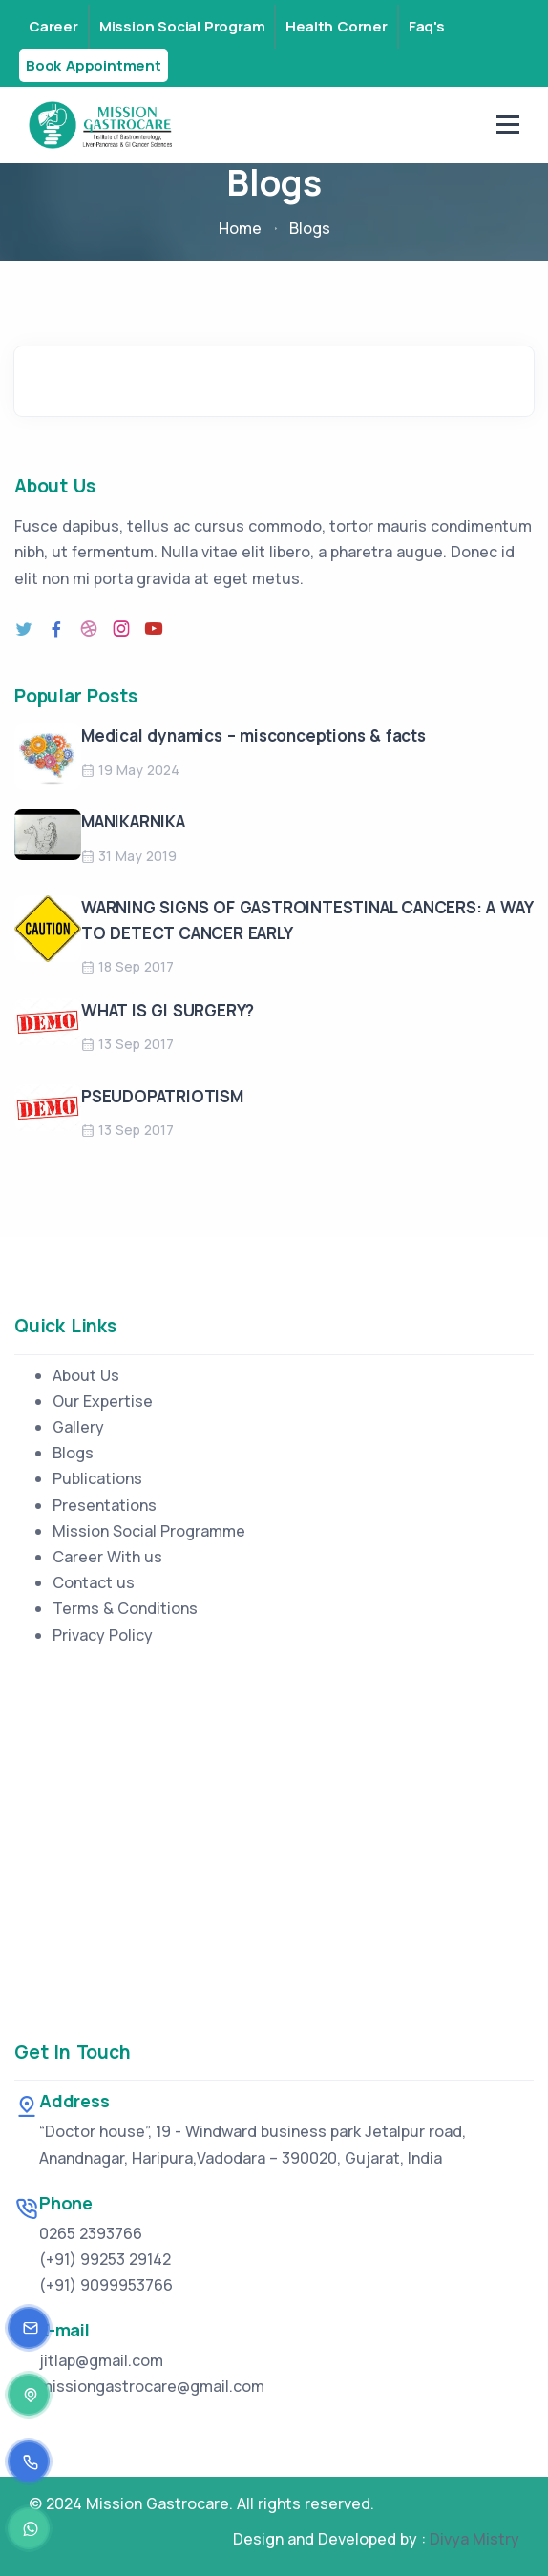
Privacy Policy (103, 1634)
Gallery (78, 1426)
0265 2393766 (90, 2233)
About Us (86, 1375)
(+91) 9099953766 (106, 2284)
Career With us (107, 1556)
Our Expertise (103, 1401)
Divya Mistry (474, 2538)
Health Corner (336, 26)
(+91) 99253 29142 (105, 2259)
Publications (97, 1478)
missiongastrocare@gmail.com (151, 2386)
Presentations (105, 1505)
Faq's (427, 26)
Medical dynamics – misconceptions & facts (253, 735)
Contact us (94, 1582)
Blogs (73, 1452)
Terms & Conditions (125, 1608)
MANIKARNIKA (133, 821)
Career (53, 26)
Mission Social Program (182, 26)
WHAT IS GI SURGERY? (167, 1010)
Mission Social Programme (149, 1530)
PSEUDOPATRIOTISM (162, 1096)
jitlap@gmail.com (101, 2360)
